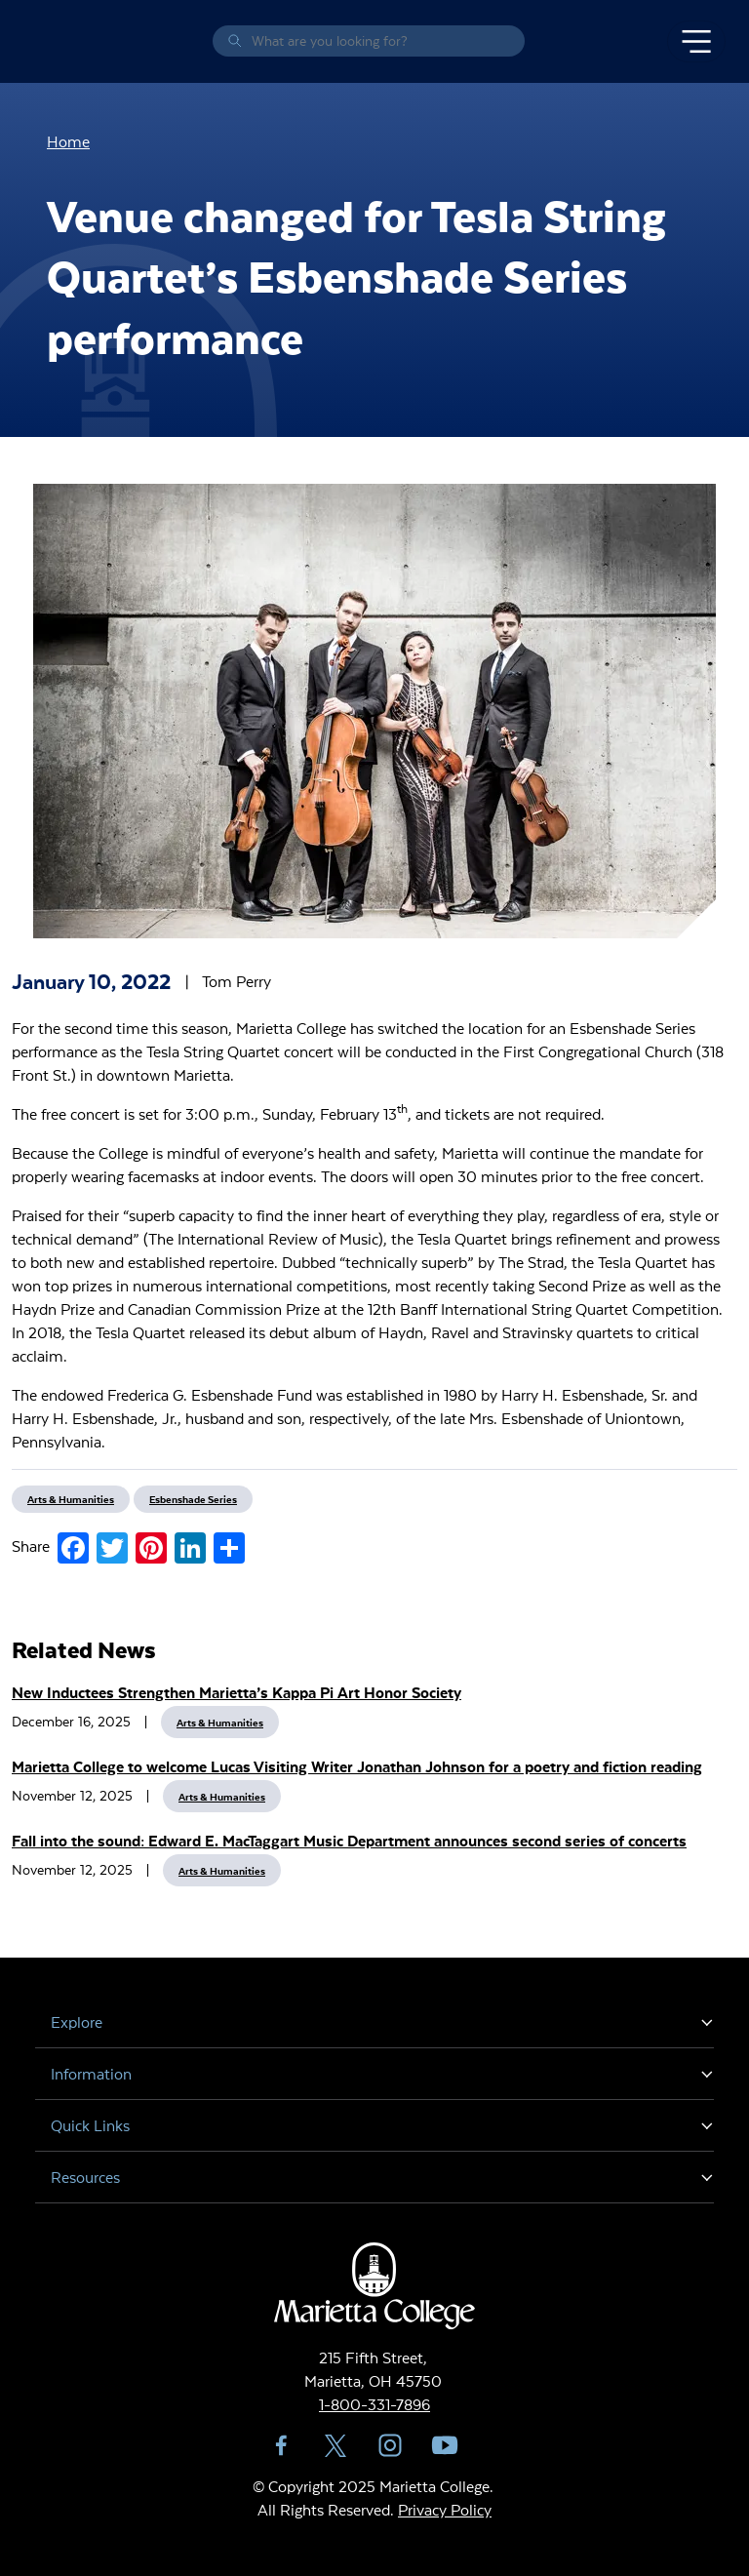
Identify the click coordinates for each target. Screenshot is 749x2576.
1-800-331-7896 (374, 2404)
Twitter (335, 2445)
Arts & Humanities (220, 1722)
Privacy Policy (445, 2509)
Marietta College (39, 41)
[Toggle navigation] (696, 41)
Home (68, 141)
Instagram (390, 2445)
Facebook (281, 2445)
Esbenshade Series (193, 1498)
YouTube (444, 2445)
